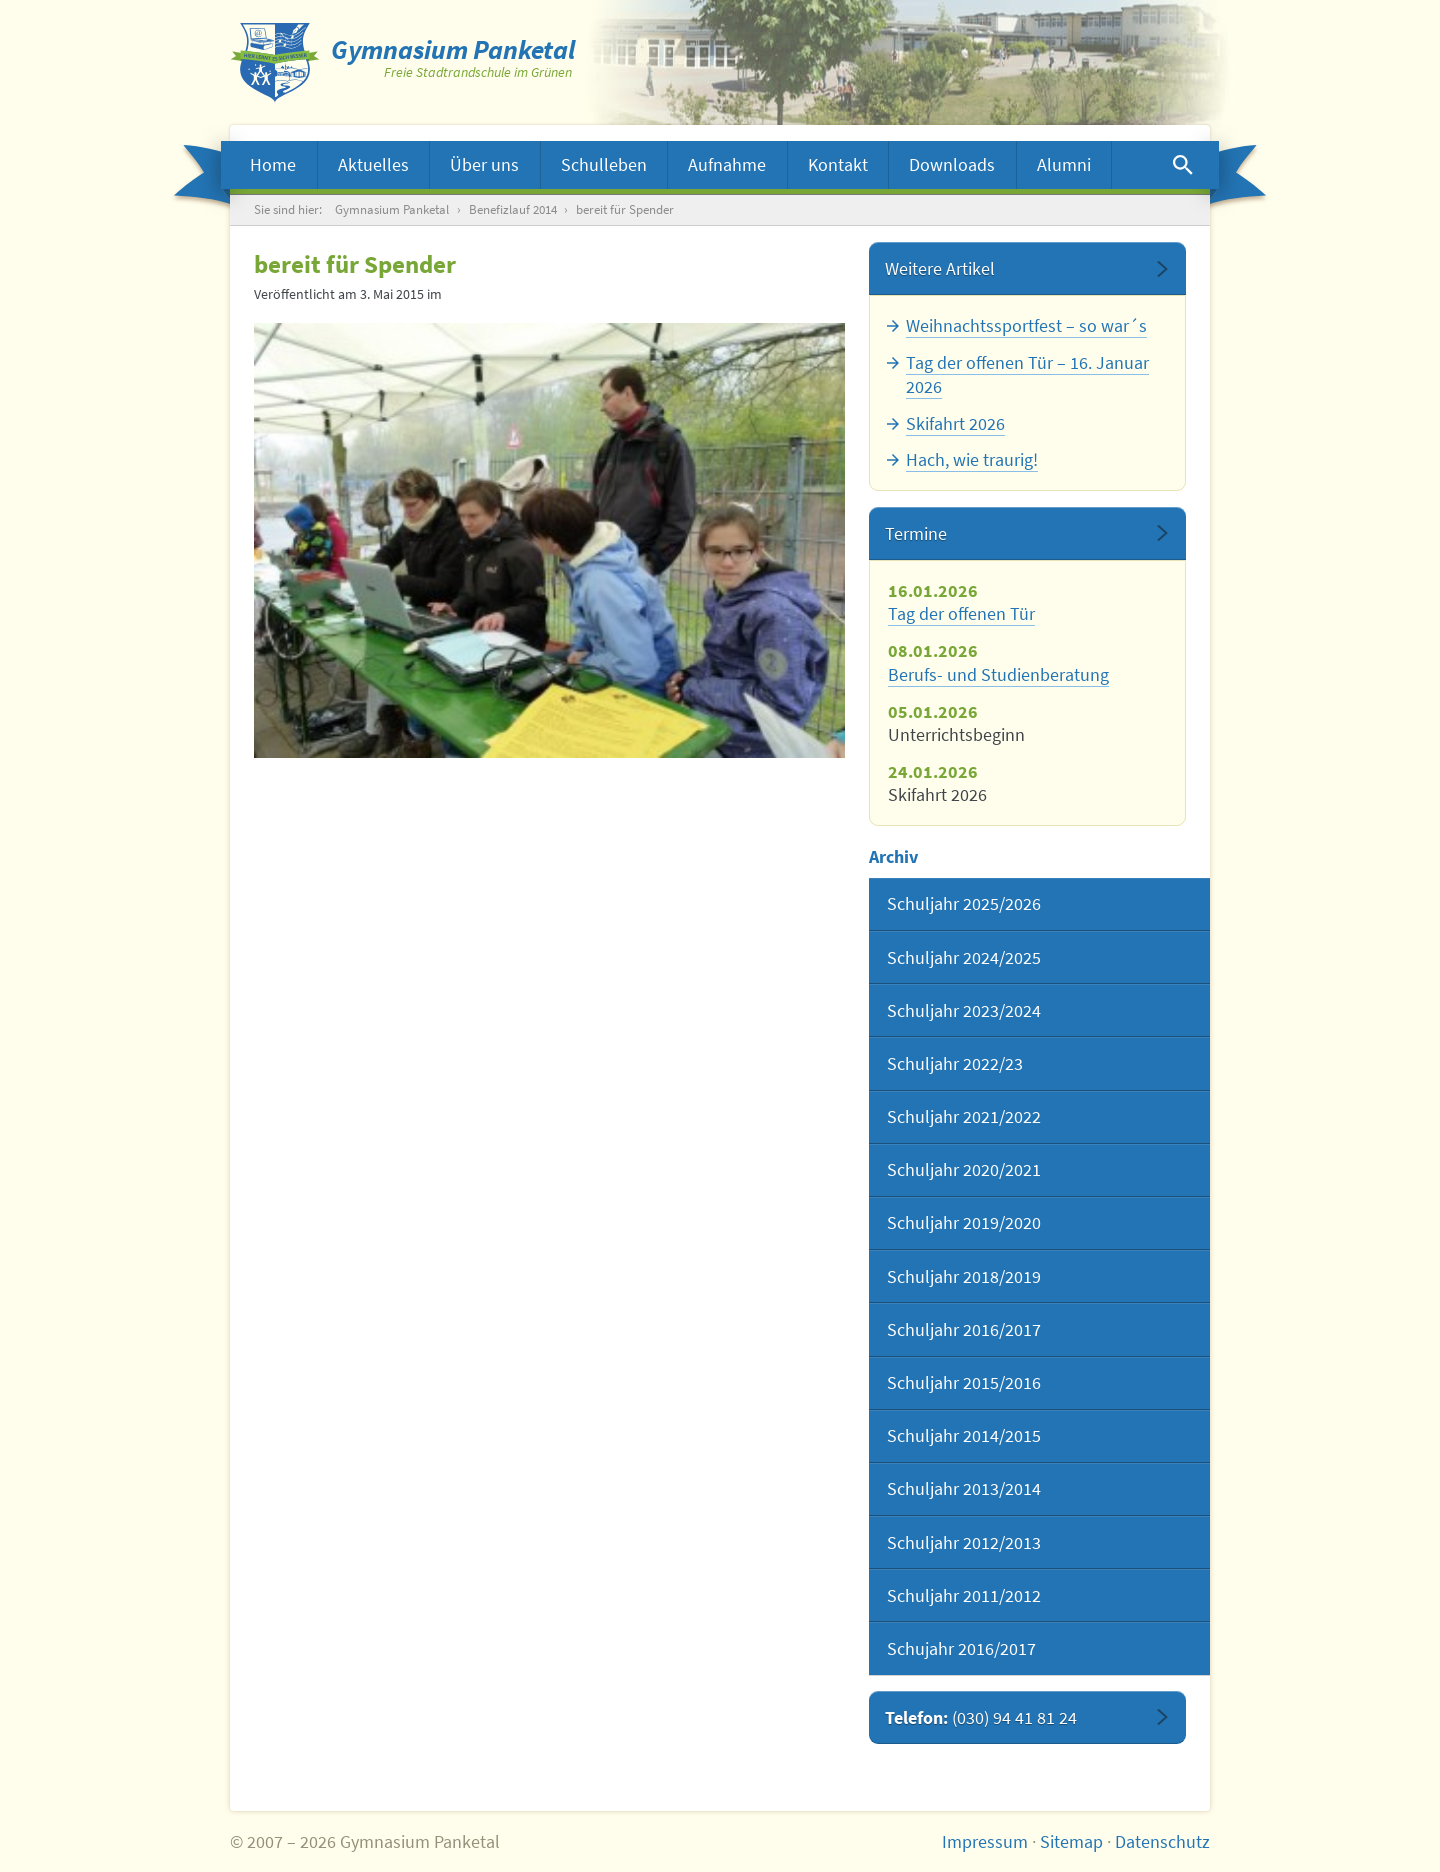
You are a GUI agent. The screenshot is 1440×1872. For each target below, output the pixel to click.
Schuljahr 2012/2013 (964, 1542)
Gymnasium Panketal (392, 209)
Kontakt (838, 164)
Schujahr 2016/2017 (961, 1648)
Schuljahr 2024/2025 (964, 957)
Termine (916, 533)
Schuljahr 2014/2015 (964, 1435)
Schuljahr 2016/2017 (964, 1329)
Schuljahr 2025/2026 (964, 903)
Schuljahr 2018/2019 (964, 1276)
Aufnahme (727, 164)
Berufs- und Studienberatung (998, 674)
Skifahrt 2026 (955, 423)
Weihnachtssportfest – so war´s (1026, 325)
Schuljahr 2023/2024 (964, 1010)
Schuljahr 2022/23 (955, 1063)
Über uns (484, 164)
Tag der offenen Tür (961, 613)
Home (273, 164)
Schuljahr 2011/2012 (964, 1595)
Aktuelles (373, 164)
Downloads (952, 164)
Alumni (1064, 164)
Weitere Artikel (940, 268)
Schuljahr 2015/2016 (964, 1382)
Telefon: (981, 1717)
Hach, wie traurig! (972, 459)
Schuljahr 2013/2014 (964, 1488)
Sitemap (1071, 1841)
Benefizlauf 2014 (513, 209)
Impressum (985, 1841)
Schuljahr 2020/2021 (964, 1169)
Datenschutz (1162, 1841)
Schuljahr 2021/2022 (964, 1116)
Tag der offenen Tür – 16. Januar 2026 (1027, 374)
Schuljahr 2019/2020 (964, 1222)
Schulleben (604, 164)
